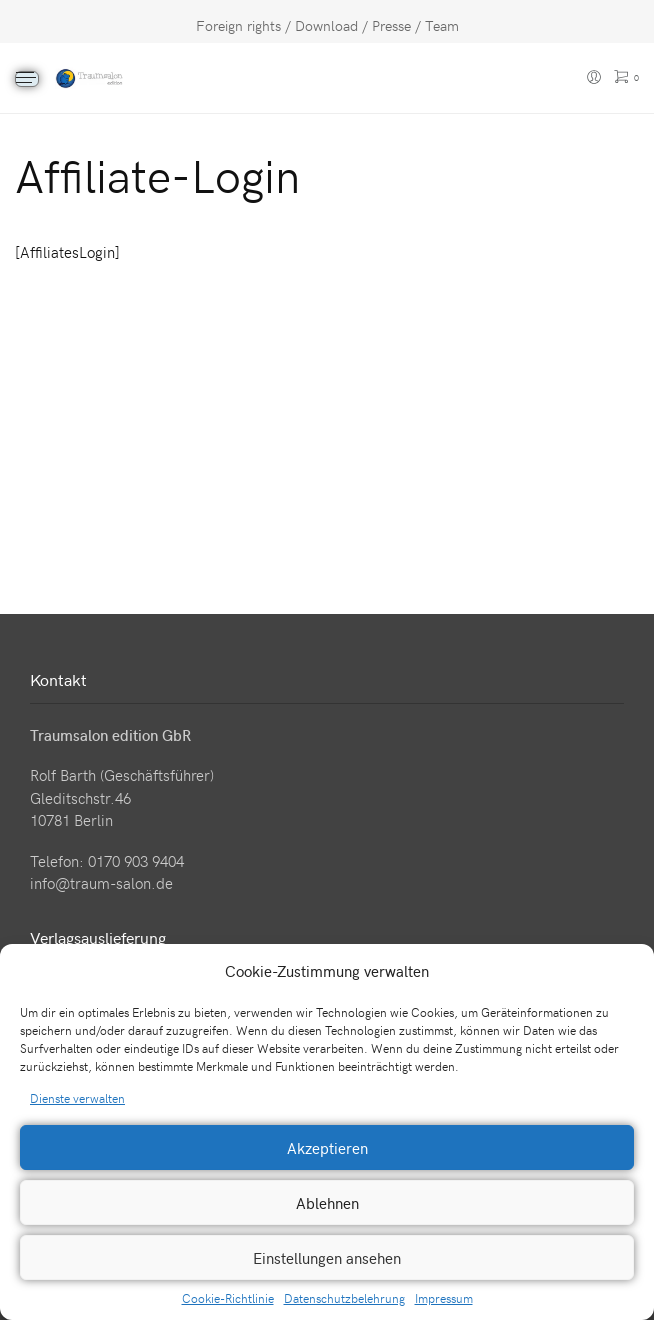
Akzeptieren (327, 1148)
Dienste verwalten (77, 1098)
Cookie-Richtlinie (228, 1298)
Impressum (444, 1298)
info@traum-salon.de (101, 883)
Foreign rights (238, 25)
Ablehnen (327, 1203)
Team (442, 25)
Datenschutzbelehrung (344, 1298)
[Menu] (27, 79)
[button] (624, 971)
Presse (391, 25)
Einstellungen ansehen (327, 1258)
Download (326, 25)
